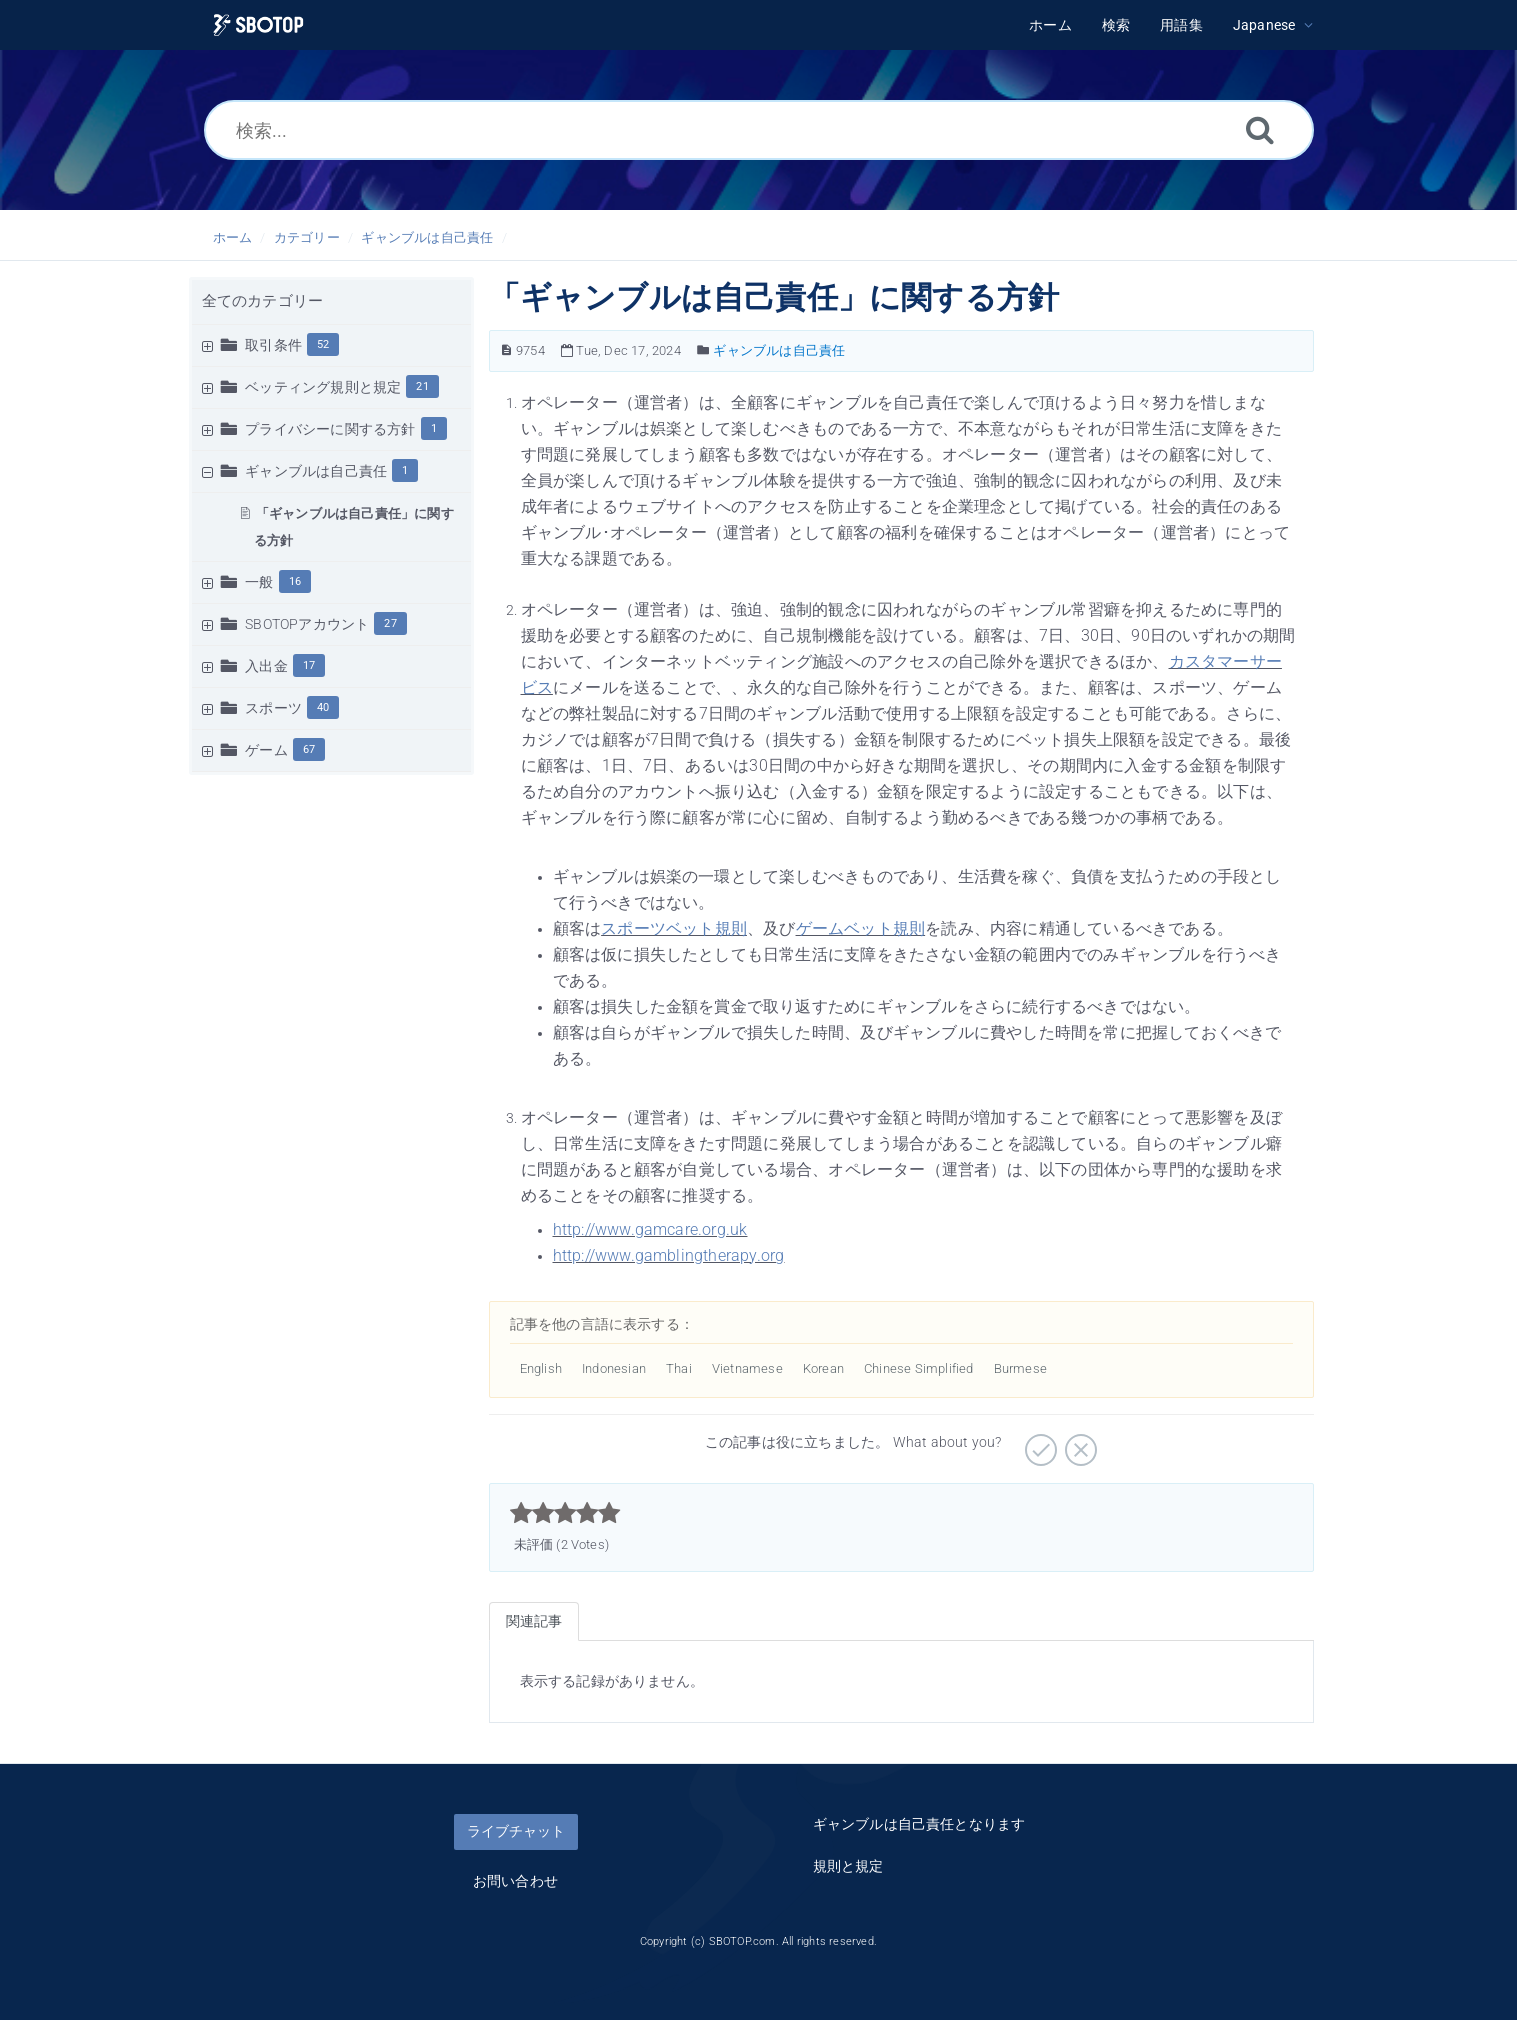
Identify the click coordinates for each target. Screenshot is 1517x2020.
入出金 (266, 666)
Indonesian (614, 1368)
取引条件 (273, 345)
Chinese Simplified (919, 1368)
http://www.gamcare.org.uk (650, 1229)
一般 (259, 582)
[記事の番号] (506, 350)
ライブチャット (516, 1831)
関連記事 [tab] (534, 1621)
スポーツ (273, 708)
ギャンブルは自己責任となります (919, 1824)
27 (390, 623)
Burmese (1020, 1368)
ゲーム (266, 750)
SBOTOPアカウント (307, 624)
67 (309, 749)
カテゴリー (307, 237)
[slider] (565, 1513)
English (541, 1368)
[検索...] (759, 130)
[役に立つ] (1038, 1443)
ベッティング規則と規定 (323, 387)
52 (323, 344)
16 (295, 581)
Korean (823, 1368)
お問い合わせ (515, 1881)
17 (309, 665)
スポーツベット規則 (674, 928)
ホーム (233, 237)
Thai (679, 1368)
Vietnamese (747, 1368)
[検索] (1260, 129)
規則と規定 (848, 1866)
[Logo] (258, 25)
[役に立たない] (1078, 1443)
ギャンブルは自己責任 (427, 237)
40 (323, 707)
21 (422, 386)
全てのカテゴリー (263, 301)
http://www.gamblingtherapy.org (669, 1255)
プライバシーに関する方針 (330, 429)
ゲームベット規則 (861, 928)
